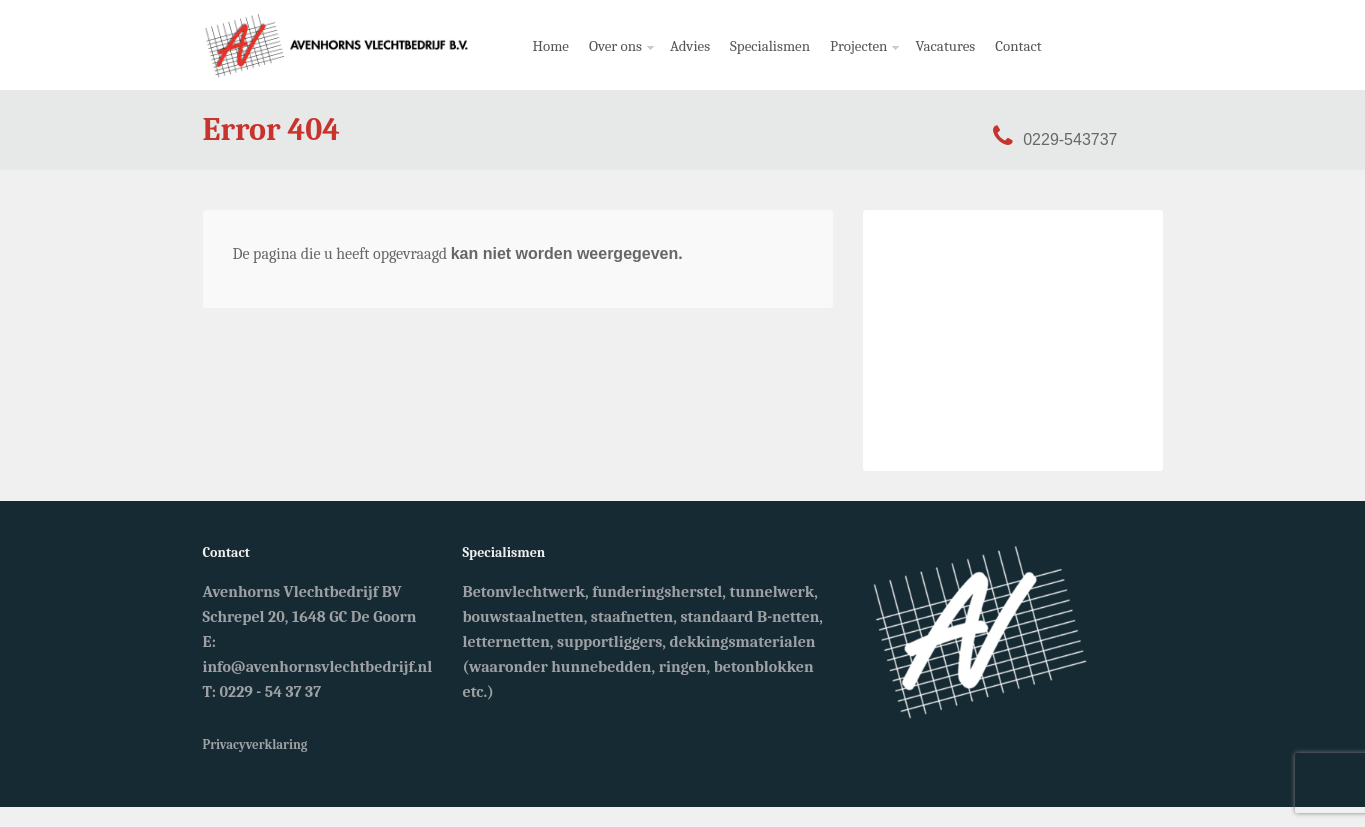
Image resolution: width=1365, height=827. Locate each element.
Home (551, 46)
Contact (1018, 46)
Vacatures (945, 46)
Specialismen (770, 46)
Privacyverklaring (255, 744)
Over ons (617, 63)
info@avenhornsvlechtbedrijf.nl (318, 667)
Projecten (860, 63)
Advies (690, 46)
